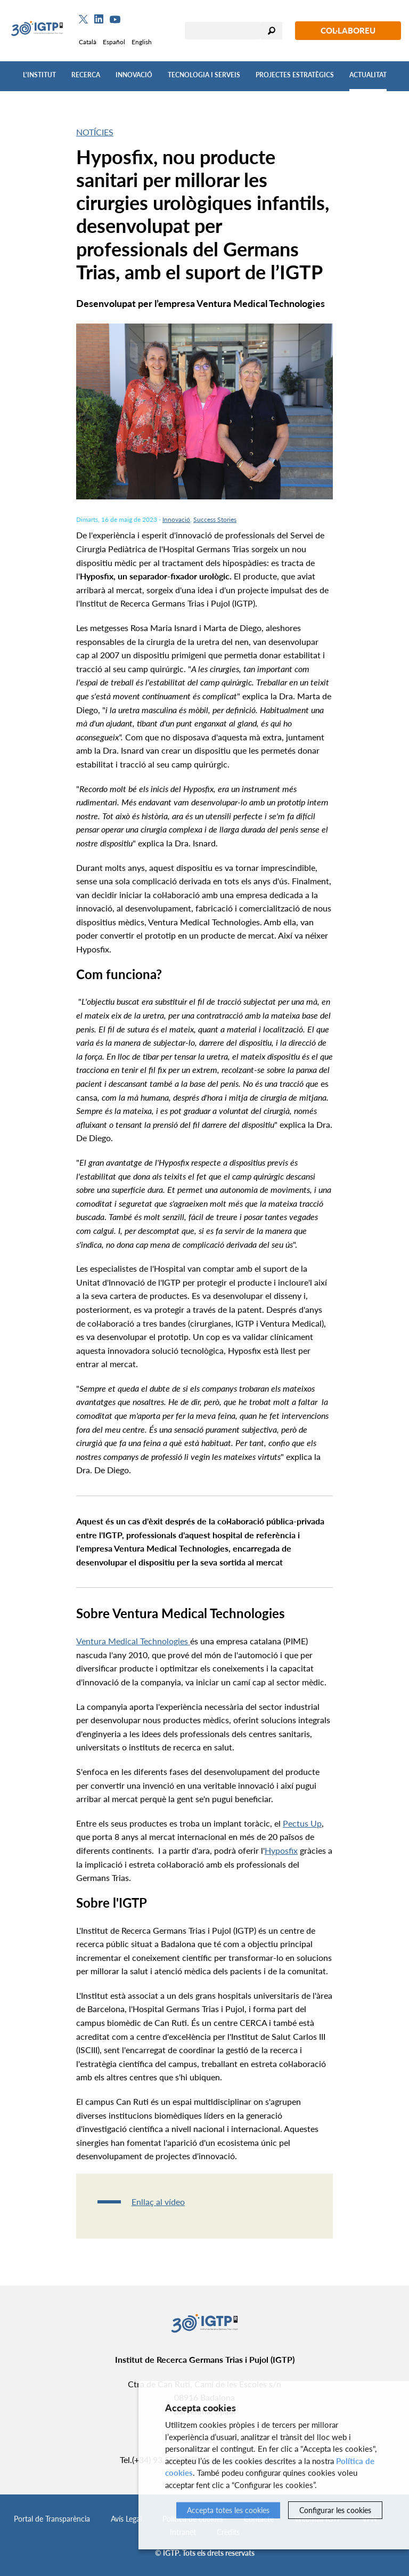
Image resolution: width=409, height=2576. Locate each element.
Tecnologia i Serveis (204, 75)
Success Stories (214, 519)
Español (114, 42)
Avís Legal (126, 2518)
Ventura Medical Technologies (133, 1641)
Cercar (271, 30)
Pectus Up (302, 1823)
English (142, 42)
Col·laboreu (348, 30)
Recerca (85, 75)
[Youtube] (115, 19)
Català (87, 42)
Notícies (94, 132)
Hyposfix (281, 1850)
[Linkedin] (98, 19)
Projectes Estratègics (295, 75)
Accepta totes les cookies (228, 2510)
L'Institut (39, 75)
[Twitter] (83, 19)
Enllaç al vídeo (158, 2202)
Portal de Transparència (52, 2518)
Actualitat (368, 75)
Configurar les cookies (335, 2510)
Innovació (134, 75)
